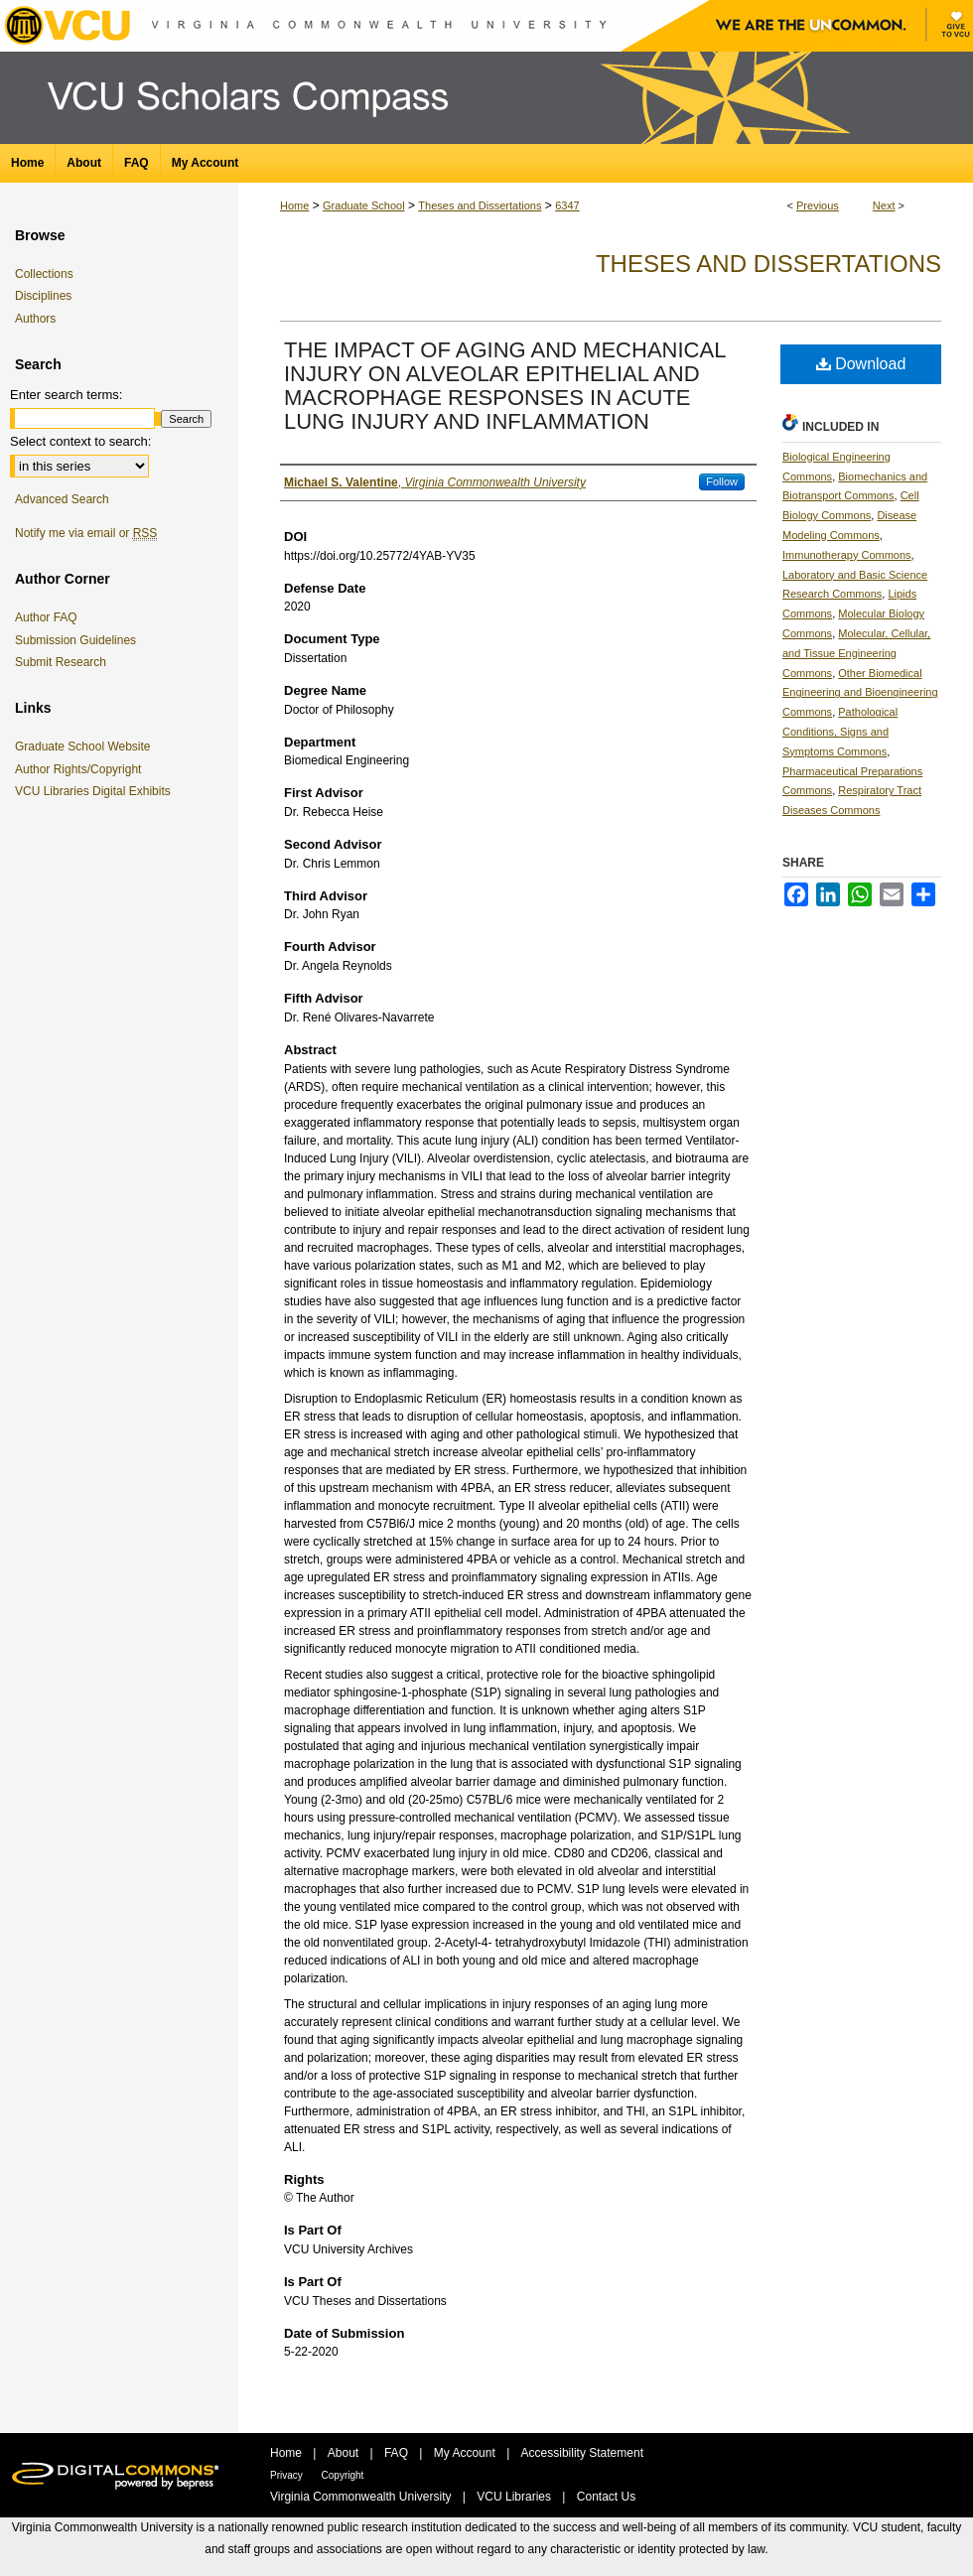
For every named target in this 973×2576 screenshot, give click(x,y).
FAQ (397, 2453)
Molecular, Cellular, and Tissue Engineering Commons (856, 653)
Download (861, 363)
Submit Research (60, 662)
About (345, 2453)
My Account (466, 2453)
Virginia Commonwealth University (362, 2497)
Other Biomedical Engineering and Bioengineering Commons (860, 693)
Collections (44, 274)
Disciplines (43, 296)
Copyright (343, 2475)
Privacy (288, 2475)
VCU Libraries (515, 2497)
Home (294, 205)
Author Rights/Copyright (81, 769)
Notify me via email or (86, 533)
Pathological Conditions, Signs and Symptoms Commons (840, 731)
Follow (722, 481)
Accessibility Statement (582, 2453)
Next (884, 205)
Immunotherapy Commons (846, 555)
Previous (817, 205)
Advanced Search (62, 499)
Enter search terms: (66, 394)
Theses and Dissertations (479, 205)
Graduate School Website (86, 746)
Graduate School (364, 205)
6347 (567, 205)
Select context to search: (80, 441)
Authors (35, 319)
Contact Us (606, 2497)
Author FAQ (46, 617)
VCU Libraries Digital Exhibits (96, 791)
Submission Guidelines (75, 640)
